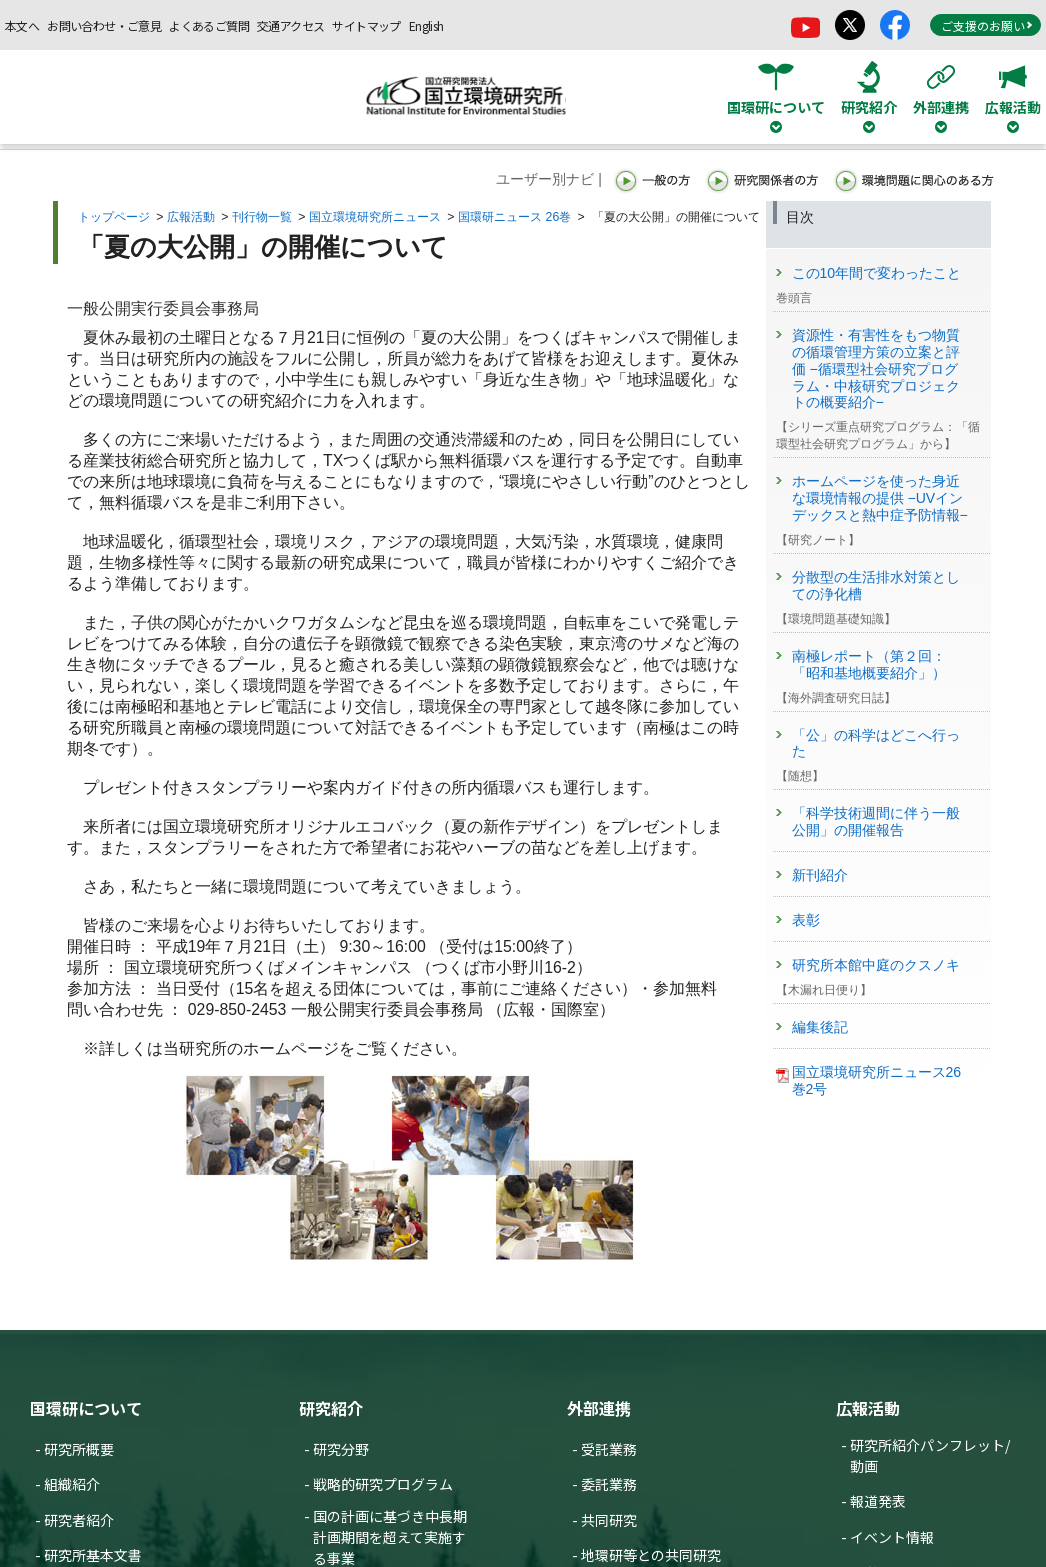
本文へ (22, 25)
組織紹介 (72, 1484)
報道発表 (878, 1501)
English (426, 25)
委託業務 (609, 1484)
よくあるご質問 (209, 25)
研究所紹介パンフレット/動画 (930, 1455)
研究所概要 (79, 1449)
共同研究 (609, 1520)
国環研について (86, 1408)
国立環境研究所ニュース (375, 217)
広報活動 (191, 217)
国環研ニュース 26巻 (514, 217)
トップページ (114, 217)
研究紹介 (331, 1408)
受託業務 (609, 1449)
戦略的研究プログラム (383, 1484)
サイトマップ (366, 25)
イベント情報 (892, 1537)
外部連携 (599, 1408)
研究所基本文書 (93, 1555)
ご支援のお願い (987, 25)
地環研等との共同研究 (651, 1555)
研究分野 (341, 1449)
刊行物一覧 (262, 217)
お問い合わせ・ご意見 (104, 25)
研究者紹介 (79, 1520)
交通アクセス (290, 25)
